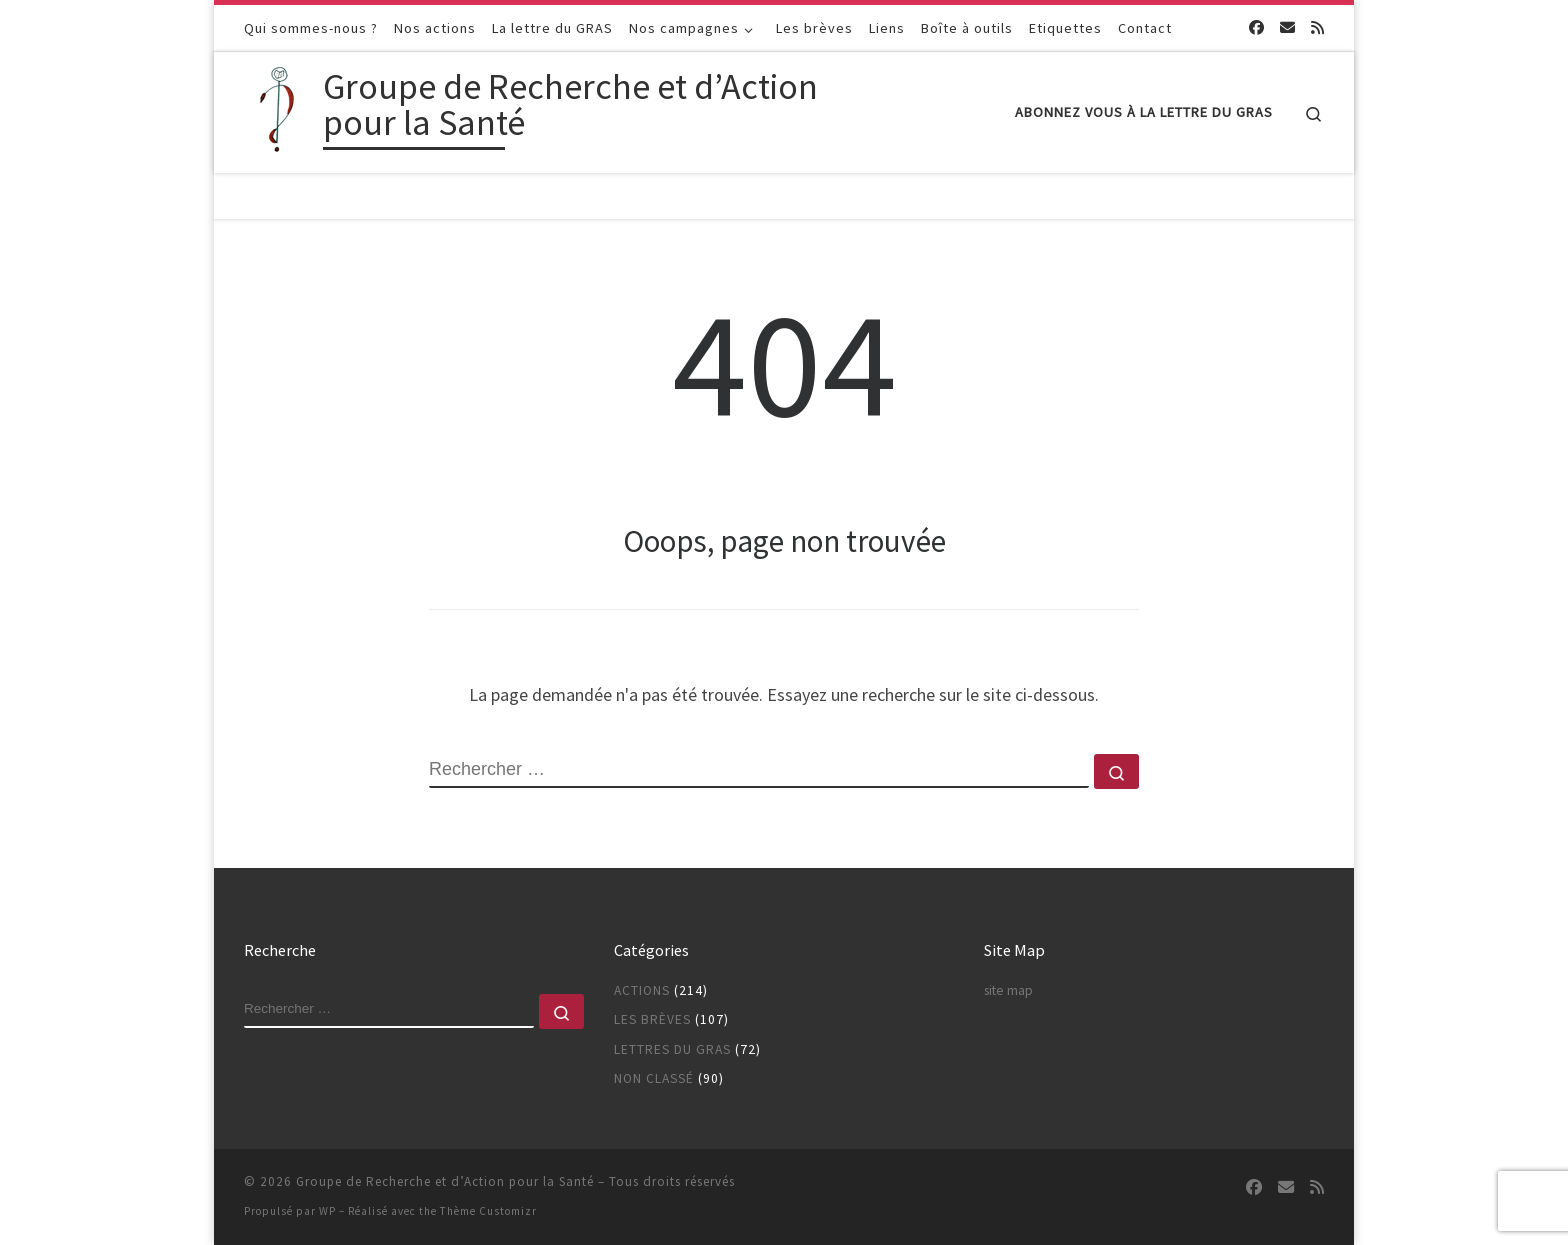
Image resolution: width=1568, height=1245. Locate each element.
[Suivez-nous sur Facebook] (1256, 27)
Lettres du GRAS (672, 1049)
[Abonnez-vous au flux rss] (1317, 27)
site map (1008, 990)
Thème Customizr (488, 1211)
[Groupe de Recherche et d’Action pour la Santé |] (280, 108)
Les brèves (652, 1019)
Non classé (654, 1078)
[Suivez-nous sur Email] (1287, 27)
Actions (642, 990)
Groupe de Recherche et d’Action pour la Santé (445, 1181)
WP (327, 1211)
